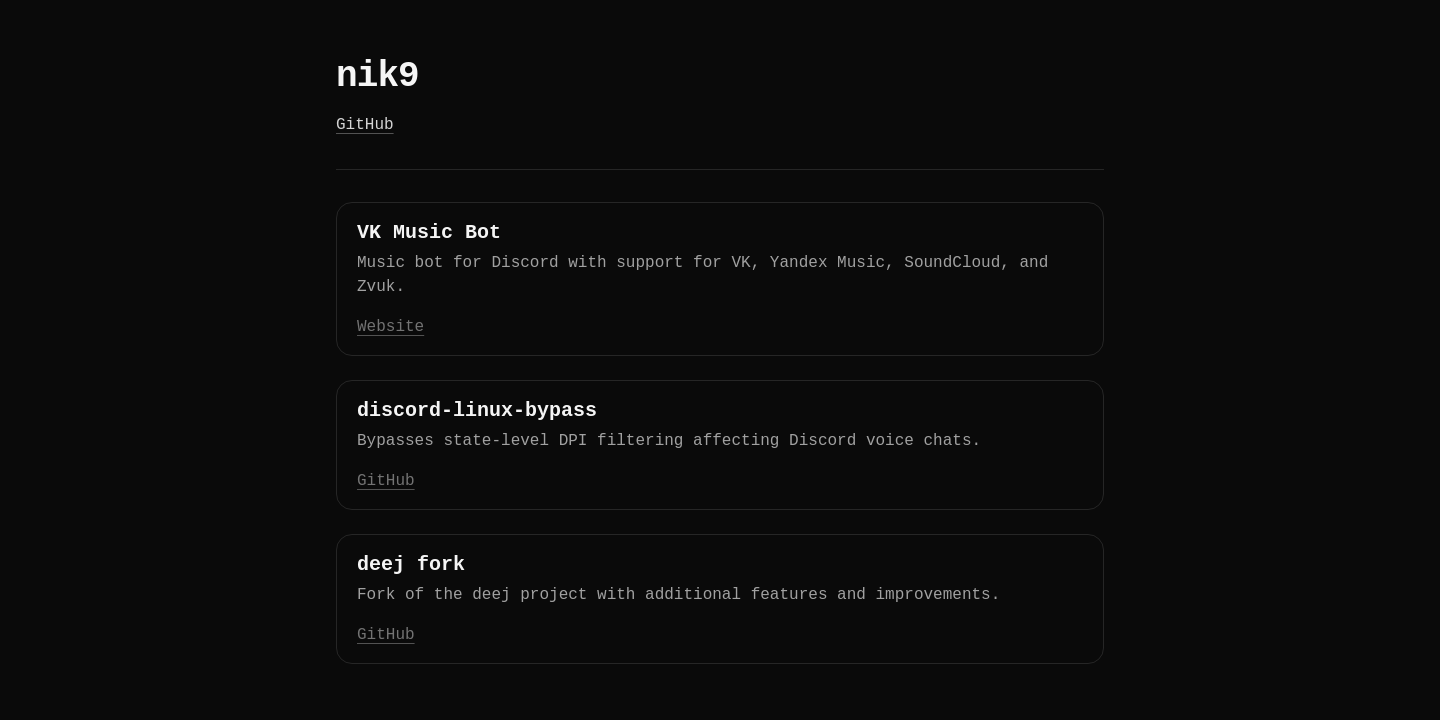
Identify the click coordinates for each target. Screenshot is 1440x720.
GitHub (365, 125)
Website (390, 327)
